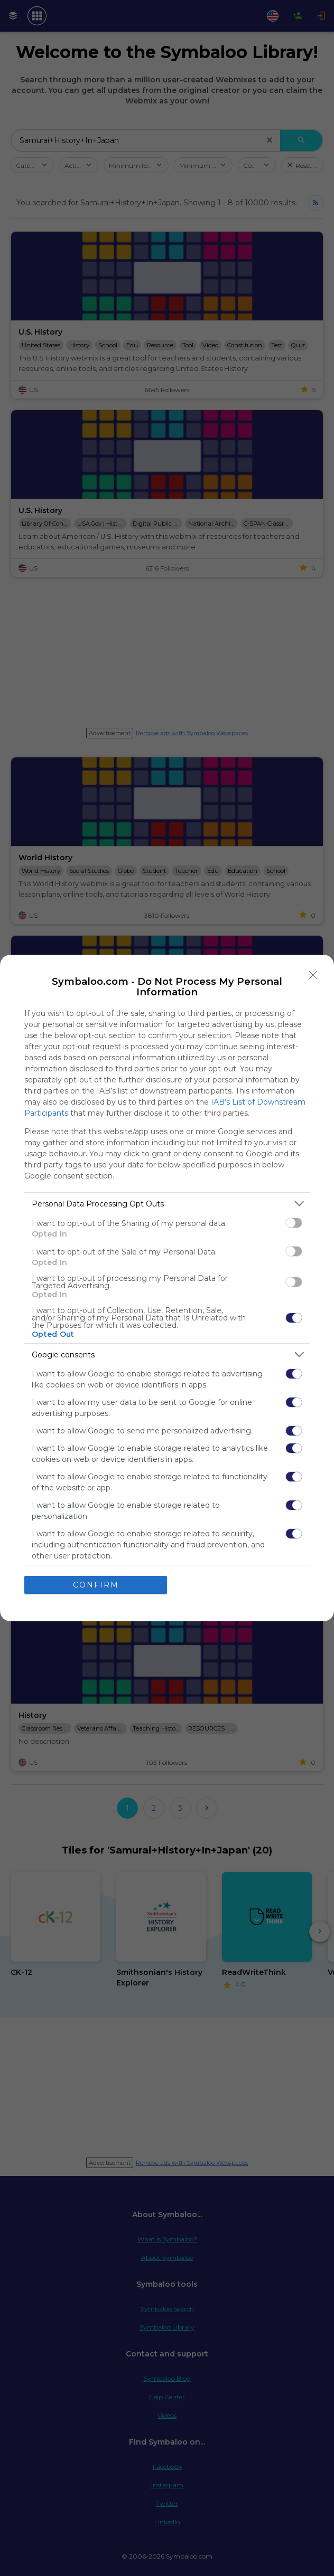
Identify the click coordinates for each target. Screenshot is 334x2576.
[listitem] (167, 1203)
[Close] (313, 975)
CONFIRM (96, 1585)
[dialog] (167, 1288)
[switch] (293, 1223)
